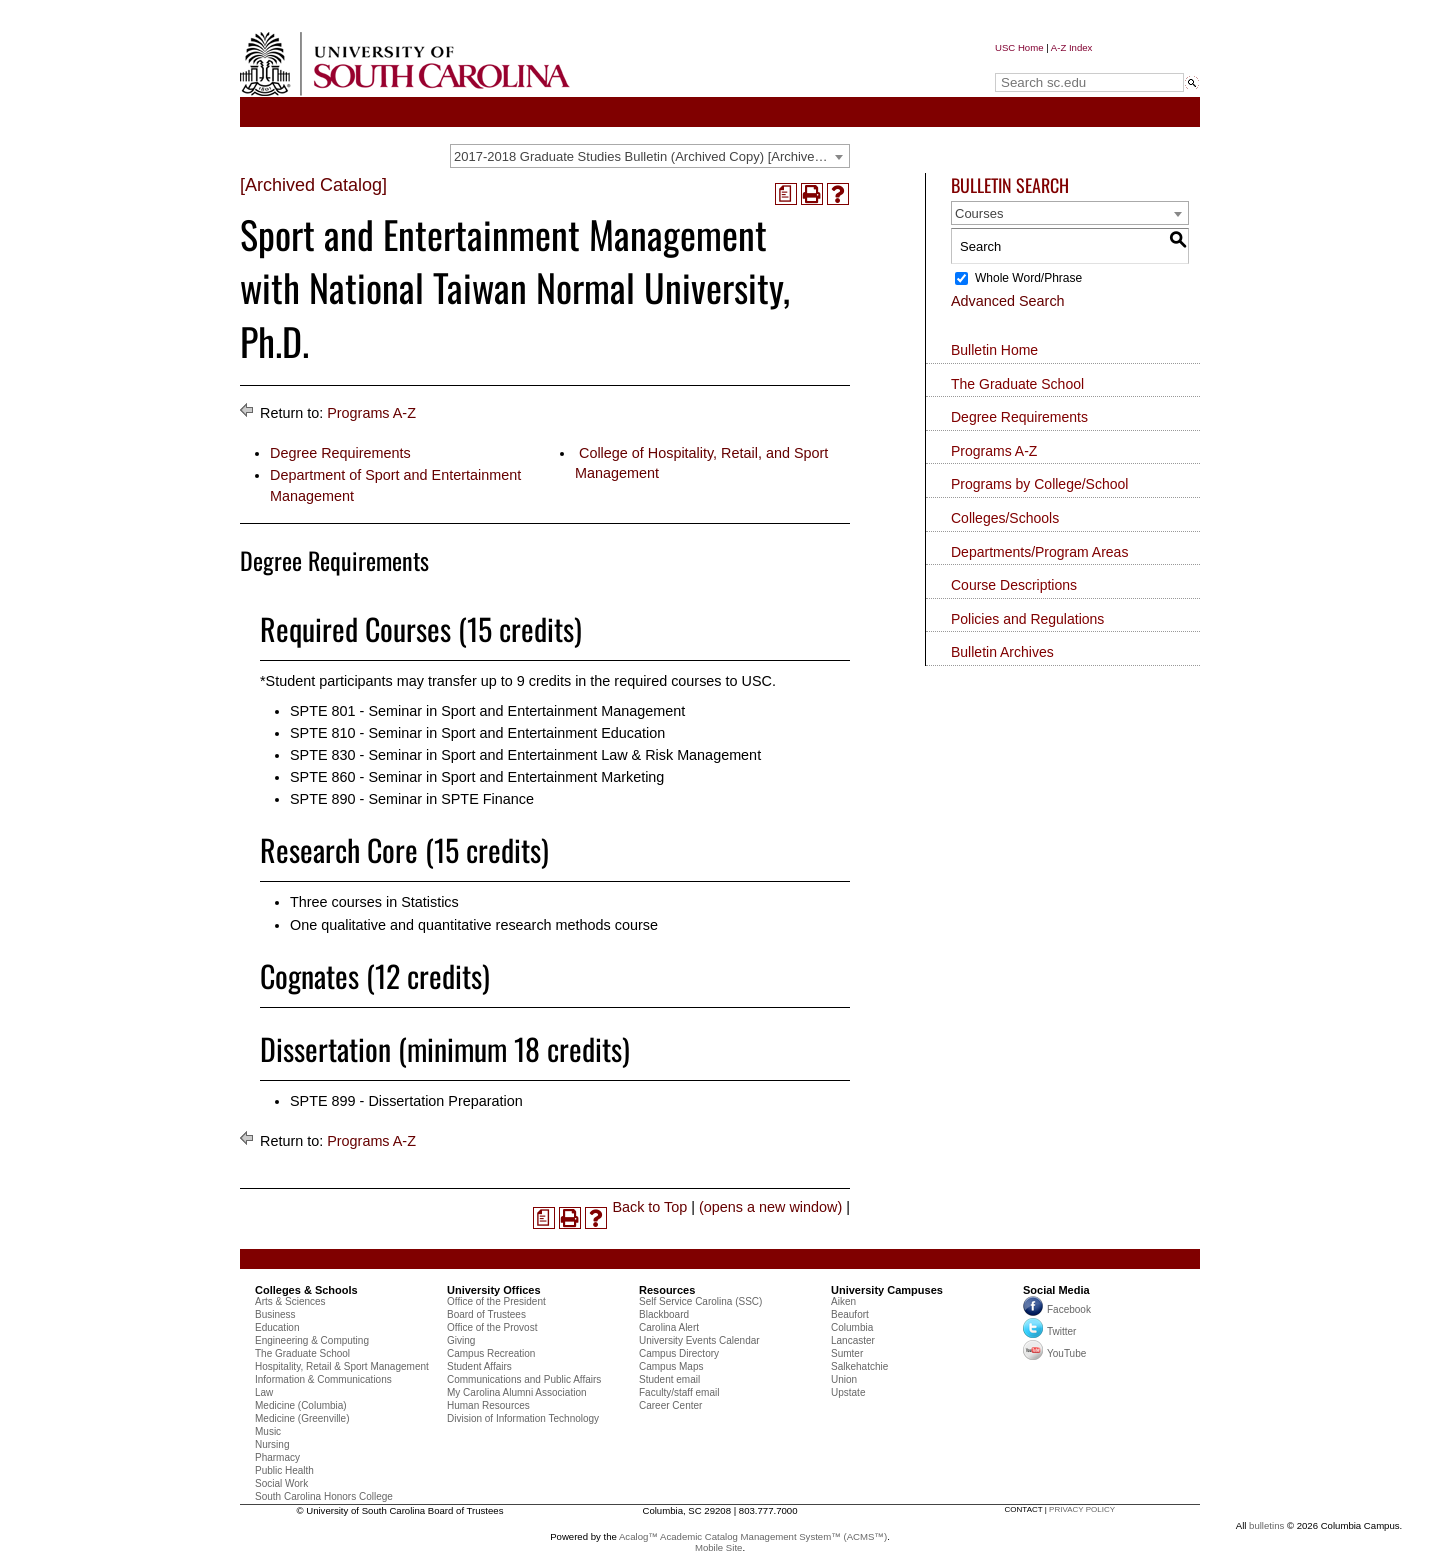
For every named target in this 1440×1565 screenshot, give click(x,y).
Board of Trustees (486, 1314)
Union (844, 1379)
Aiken (843, 1301)
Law (264, 1392)
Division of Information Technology (523, 1418)
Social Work (281, 1483)
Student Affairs (479, 1366)
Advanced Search (1008, 301)
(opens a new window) (770, 1207)
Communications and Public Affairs (524, 1379)
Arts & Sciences (290, 1301)
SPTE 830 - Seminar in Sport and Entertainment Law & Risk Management (525, 755)
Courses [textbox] (979, 213)
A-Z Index (1072, 47)
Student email (669, 1379)
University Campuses (887, 1290)
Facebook (1069, 1309)
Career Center (670, 1405)
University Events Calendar (699, 1340)
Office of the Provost (492, 1327)
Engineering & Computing (312, 1340)
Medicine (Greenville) (302, 1418)
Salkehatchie (859, 1366)
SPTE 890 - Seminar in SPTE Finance (412, 799)
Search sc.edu (1046, 63)
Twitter (1049, 1331)
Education (277, 1327)
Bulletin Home (994, 350)
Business (275, 1314)
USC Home (1019, 47)
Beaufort (850, 1314)
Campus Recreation (491, 1353)
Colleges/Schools (1005, 518)
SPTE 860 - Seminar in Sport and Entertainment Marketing (477, 777)
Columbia (852, 1327)
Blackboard (664, 1314)
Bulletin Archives (1002, 652)
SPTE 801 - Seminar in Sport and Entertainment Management (487, 711)
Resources (667, 1290)
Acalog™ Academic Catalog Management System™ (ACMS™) (753, 1536)
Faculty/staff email (679, 1392)
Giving (461, 1340)
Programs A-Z (994, 451)
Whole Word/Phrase (1028, 278)
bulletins (1266, 1525)
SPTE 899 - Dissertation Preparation (406, 1101)
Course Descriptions (1014, 585)
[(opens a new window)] (786, 194)
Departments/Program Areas (1039, 552)
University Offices (494, 1290)
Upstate (848, 1392)
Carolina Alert (669, 1327)
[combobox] (650, 156)
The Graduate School (1017, 384)
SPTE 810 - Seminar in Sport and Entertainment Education (477, 733)
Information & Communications (323, 1379)
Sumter (847, 1353)
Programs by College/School (1039, 484)
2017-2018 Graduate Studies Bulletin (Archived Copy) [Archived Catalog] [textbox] (651, 156)
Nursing (272, 1444)
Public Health (284, 1470)
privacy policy (1082, 1509)
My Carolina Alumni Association (517, 1392)
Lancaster (853, 1340)
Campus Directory (679, 1353)
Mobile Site (718, 1547)
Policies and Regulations (1027, 619)
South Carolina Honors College (324, 1496)
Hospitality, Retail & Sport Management (342, 1366)
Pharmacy (277, 1457)
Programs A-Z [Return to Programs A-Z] (371, 413)
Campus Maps (671, 1366)
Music (268, 1431)
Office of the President (496, 1301)
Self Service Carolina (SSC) (700, 1301)
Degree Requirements (340, 453)
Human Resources (488, 1405)
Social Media (1056, 1290)
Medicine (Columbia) (301, 1405)
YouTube (1054, 1353)
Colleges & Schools (306, 1290)
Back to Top (649, 1207)
